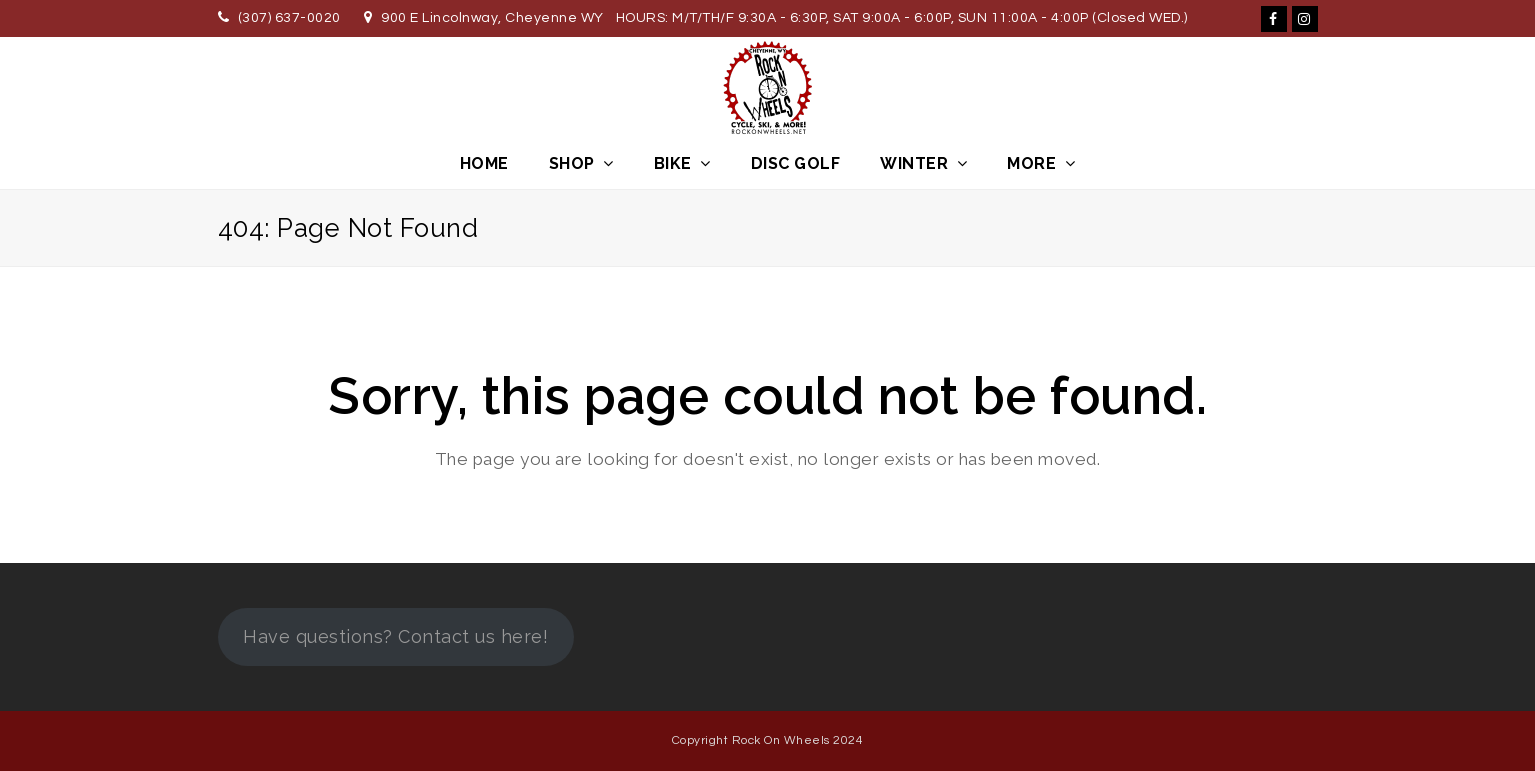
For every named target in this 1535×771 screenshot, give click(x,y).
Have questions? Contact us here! (395, 636)
